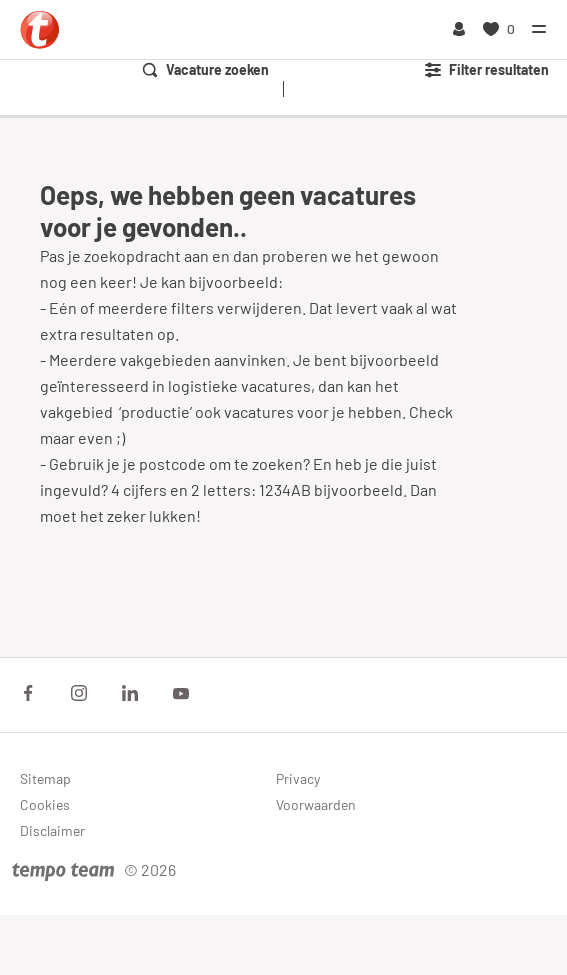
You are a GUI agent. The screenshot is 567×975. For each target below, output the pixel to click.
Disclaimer (52, 830)
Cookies (45, 804)
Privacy (298, 778)
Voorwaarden (316, 804)
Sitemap (45, 778)
